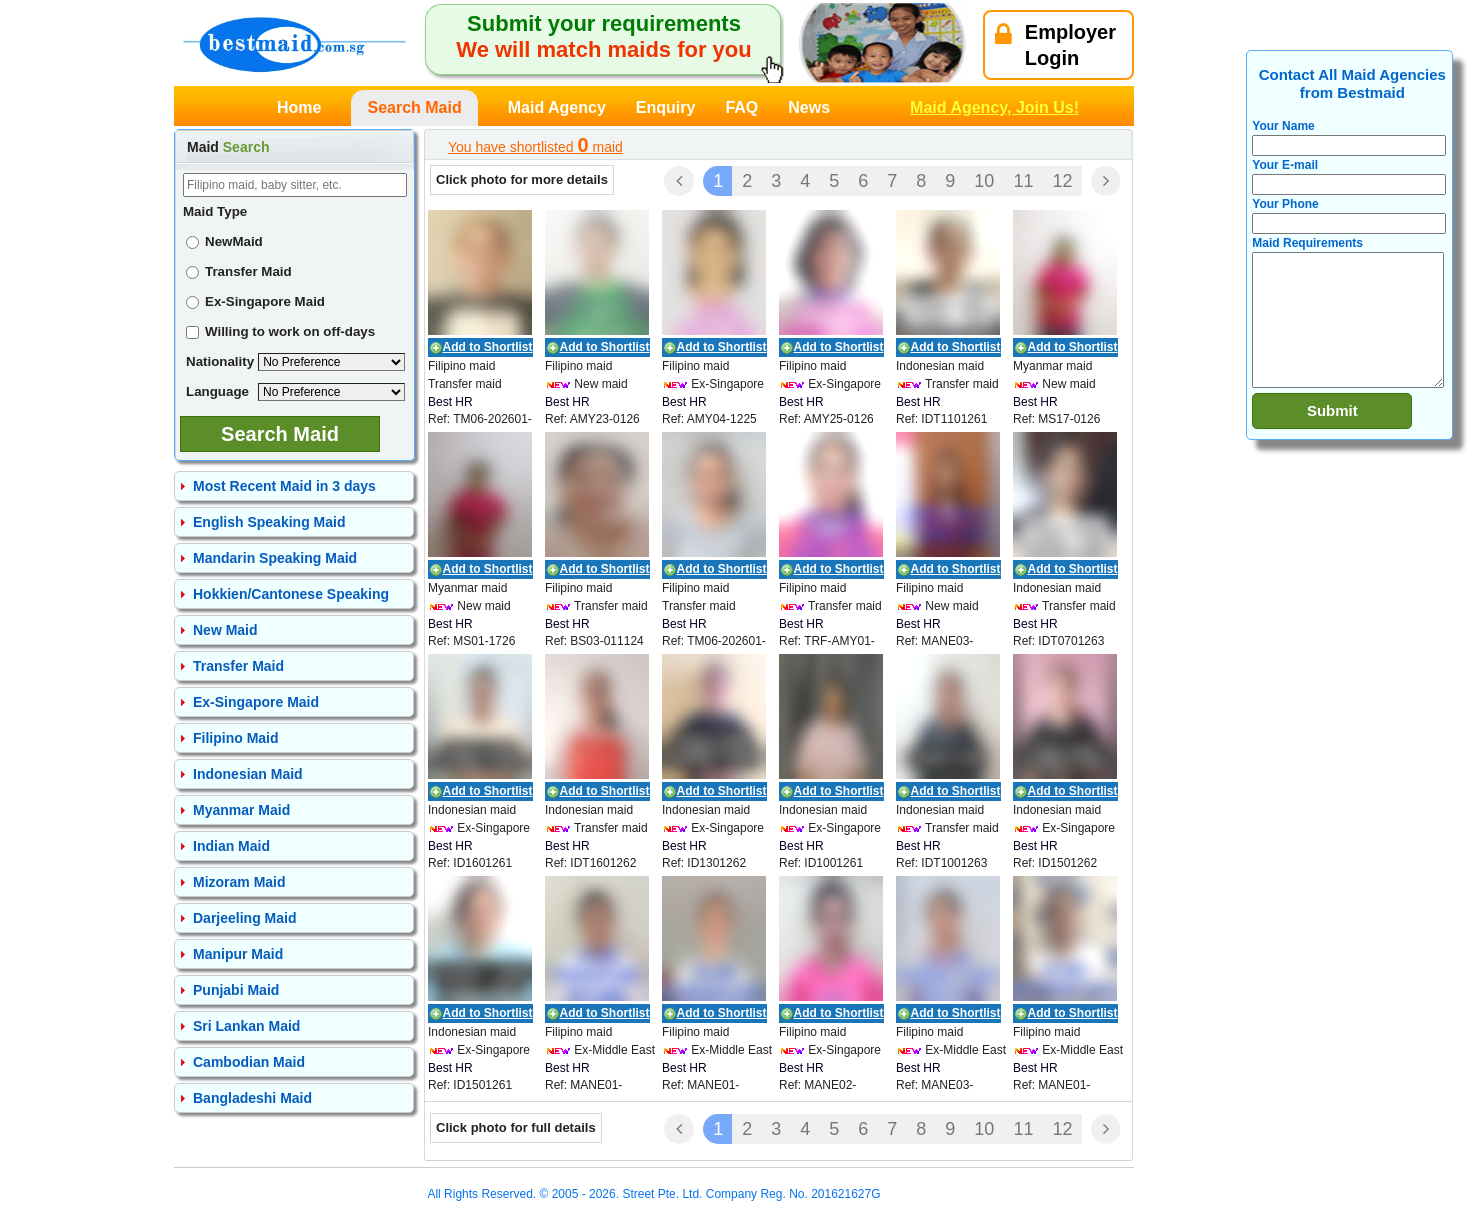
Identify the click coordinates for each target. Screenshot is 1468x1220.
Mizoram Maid (239, 882)
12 (1062, 181)
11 (1023, 181)
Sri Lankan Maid (246, 1026)
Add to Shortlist (488, 347)
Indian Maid (231, 846)
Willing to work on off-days (280, 331)
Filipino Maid (236, 738)
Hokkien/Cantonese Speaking (291, 594)
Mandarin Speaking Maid (275, 558)
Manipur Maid (238, 954)
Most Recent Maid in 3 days (284, 486)
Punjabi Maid (236, 990)
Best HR (450, 402)
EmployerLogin (1055, 45)
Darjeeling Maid (244, 918)
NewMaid (224, 241)
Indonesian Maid (248, 774)
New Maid (225, 630)
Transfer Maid (239, 271)
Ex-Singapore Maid (255, 301)
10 (984, 181)
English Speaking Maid (269, 522)
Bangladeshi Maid (252, 1098)
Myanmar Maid (241, 810)
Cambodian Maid (249, 1062)
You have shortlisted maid (535, 145)
